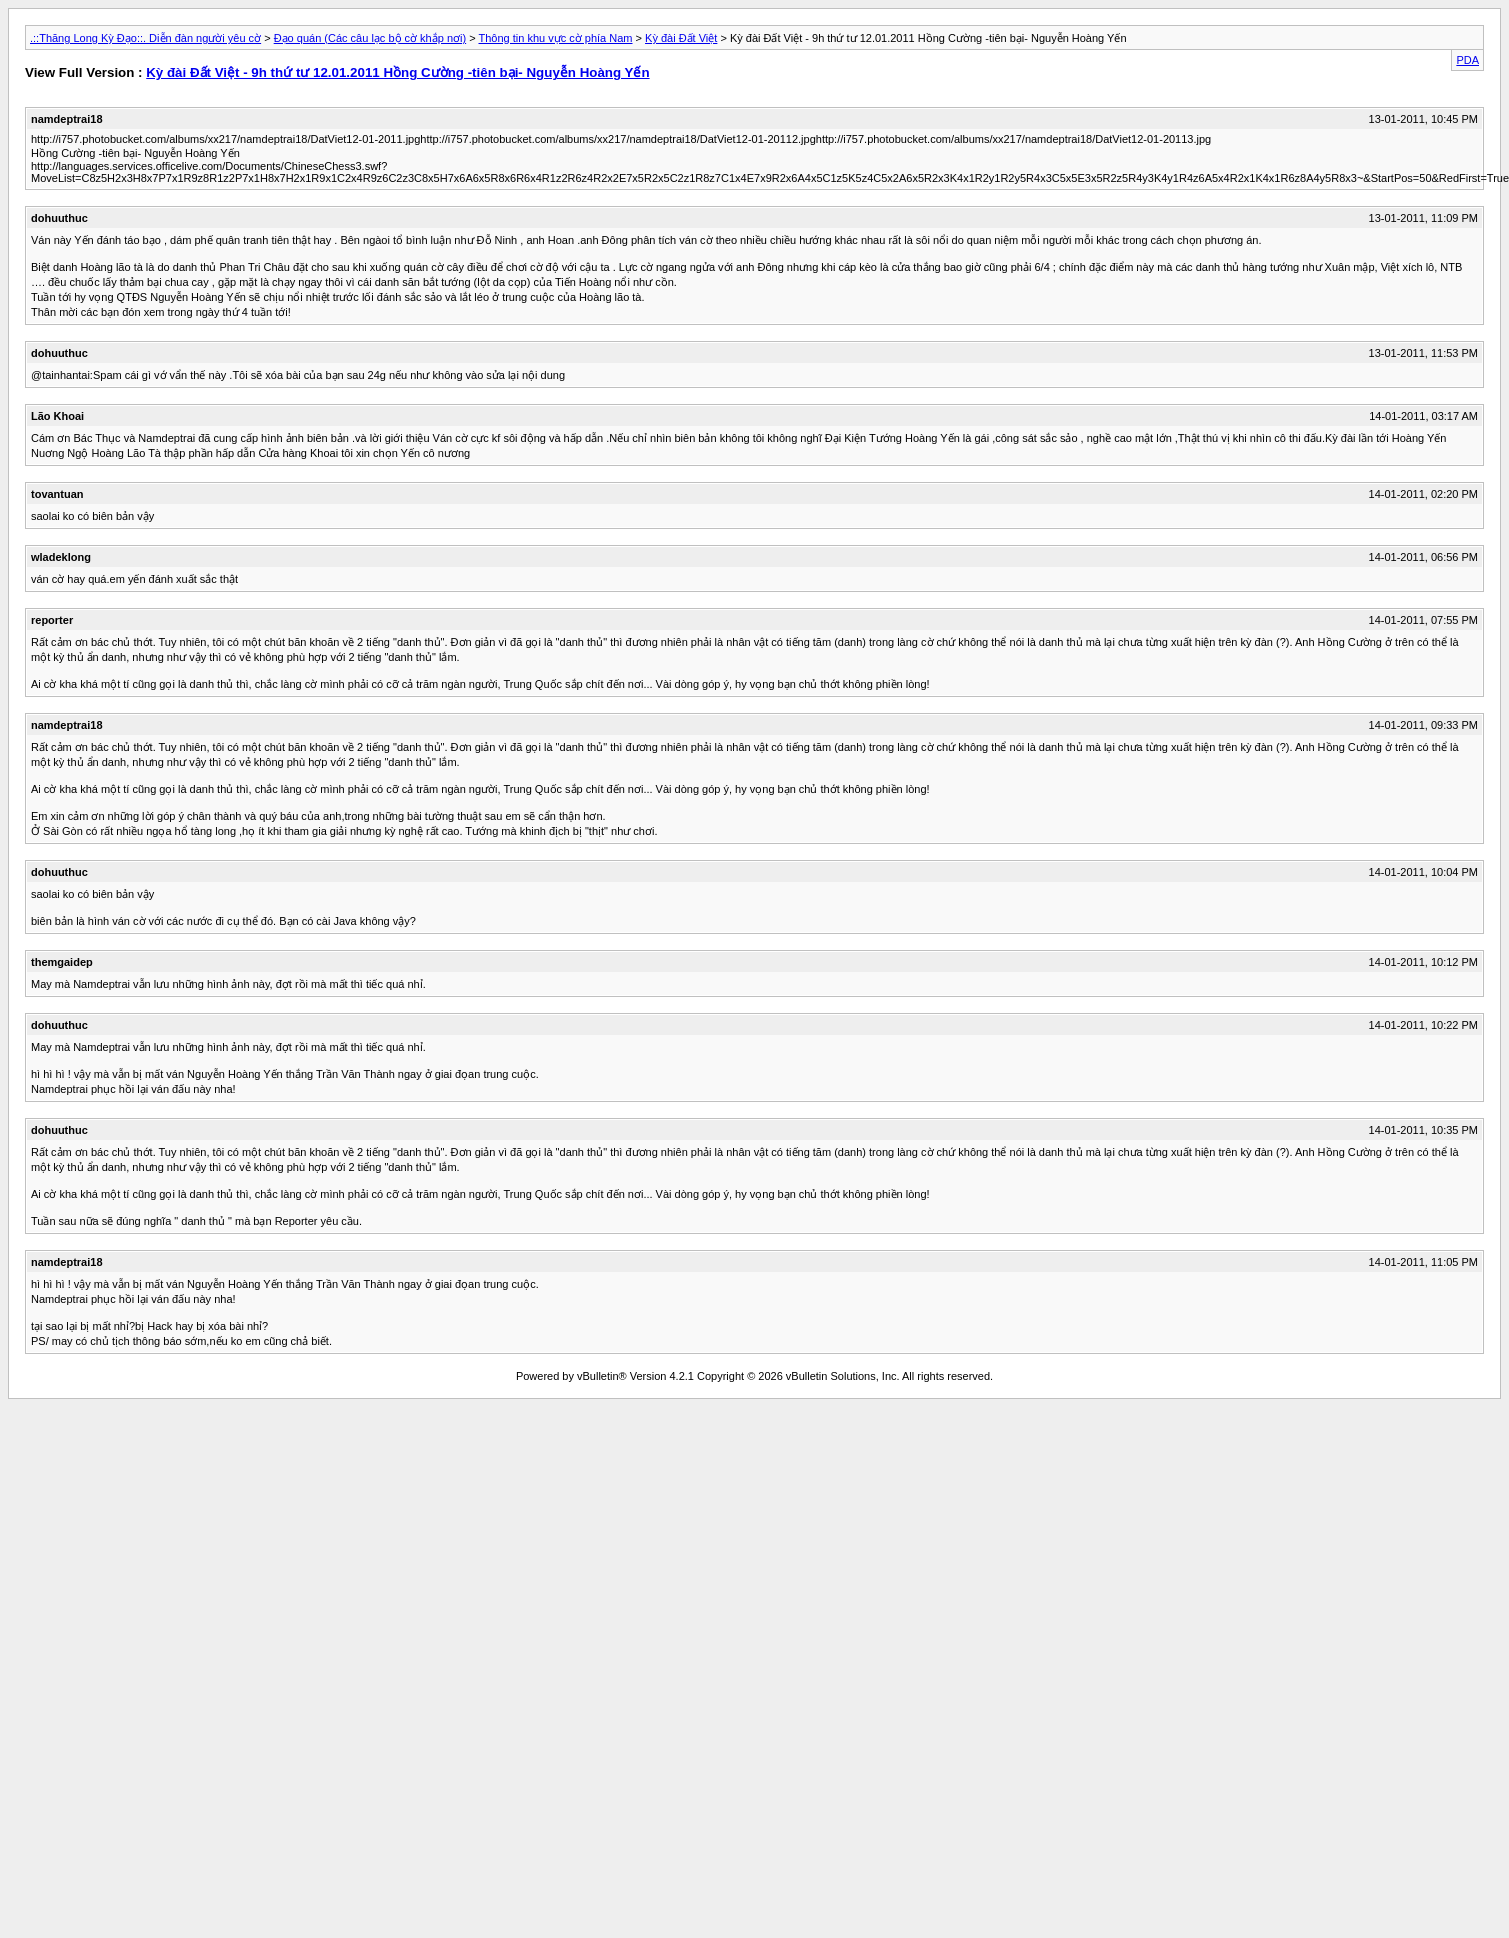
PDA (1467, 60)
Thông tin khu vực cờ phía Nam (555, 38)
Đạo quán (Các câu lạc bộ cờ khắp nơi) (370, 38)
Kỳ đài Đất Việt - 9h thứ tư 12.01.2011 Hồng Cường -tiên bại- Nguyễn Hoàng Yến (397, 72)
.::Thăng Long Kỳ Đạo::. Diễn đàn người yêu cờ (145, 38)
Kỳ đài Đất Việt (681, 38)
